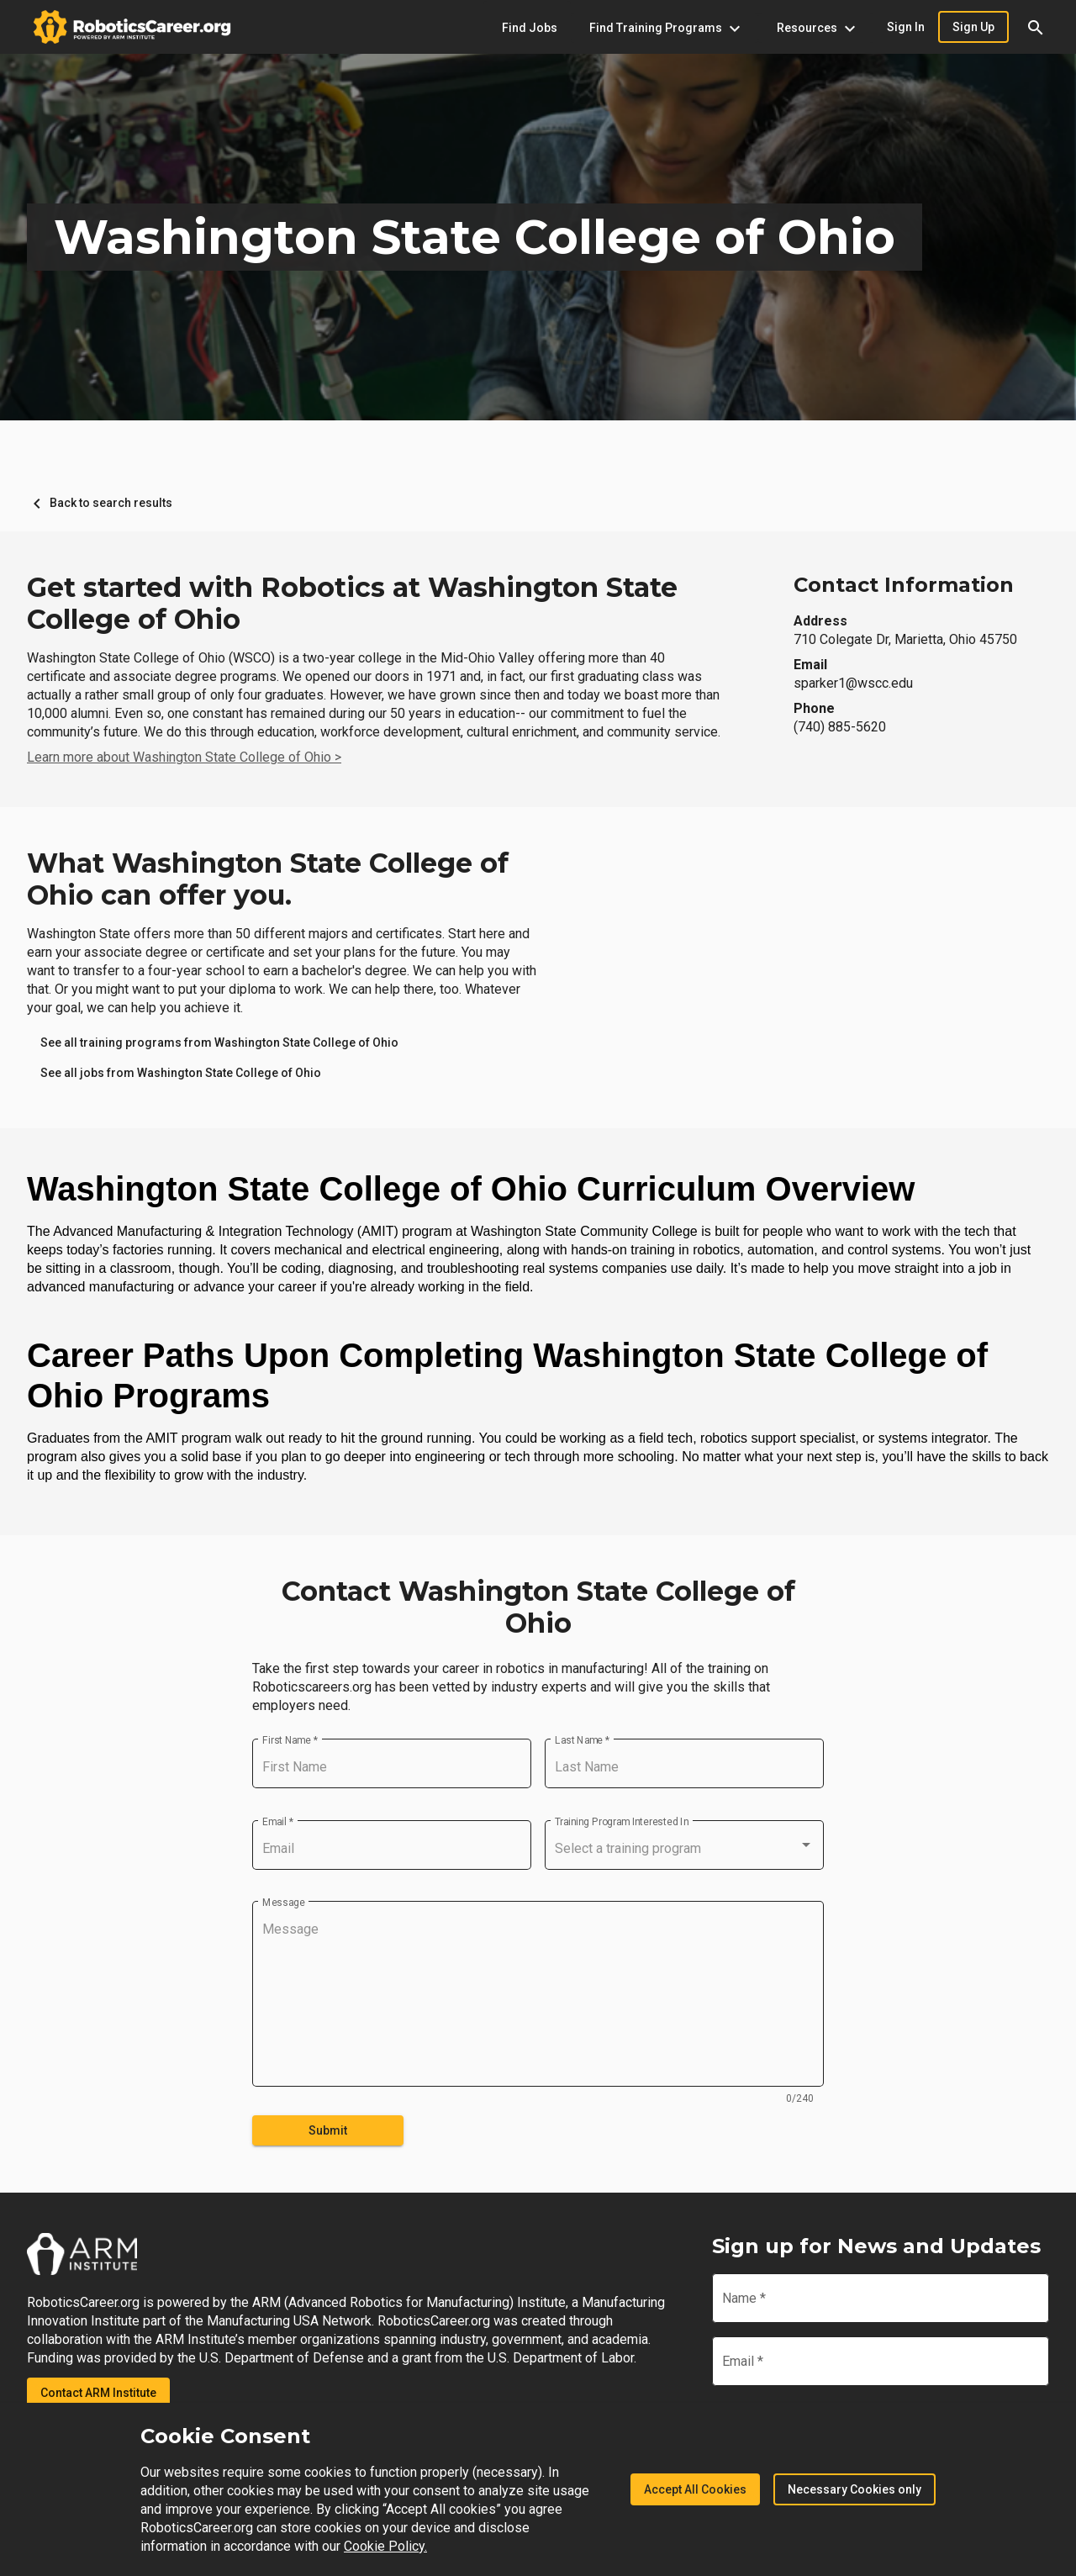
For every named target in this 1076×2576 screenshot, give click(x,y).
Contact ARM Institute (98, 2392)
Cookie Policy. (385, 2546)
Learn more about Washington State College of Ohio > (184, 757)
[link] (219, 1042)
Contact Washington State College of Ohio (538, 1607)
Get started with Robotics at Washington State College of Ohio (352, 604)
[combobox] (684, 1848)
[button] (1036, 27)
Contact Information (904, 585)
